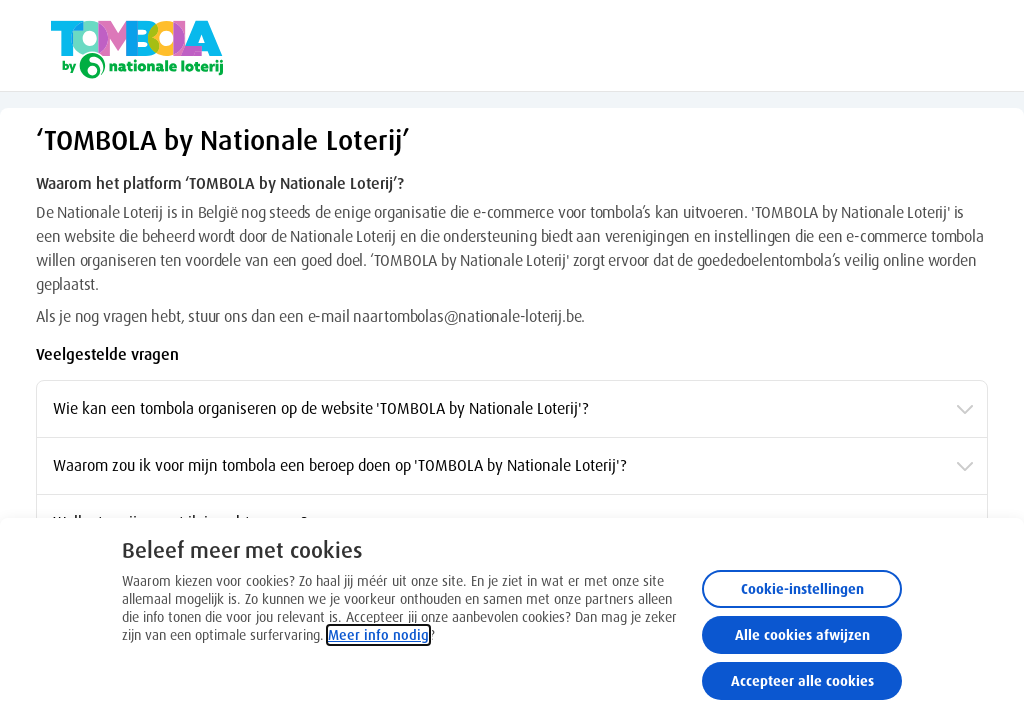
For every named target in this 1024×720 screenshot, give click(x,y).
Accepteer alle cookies (802, 681)
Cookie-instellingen (802, 589)
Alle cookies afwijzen (802, 635)
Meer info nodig (378, 635)
